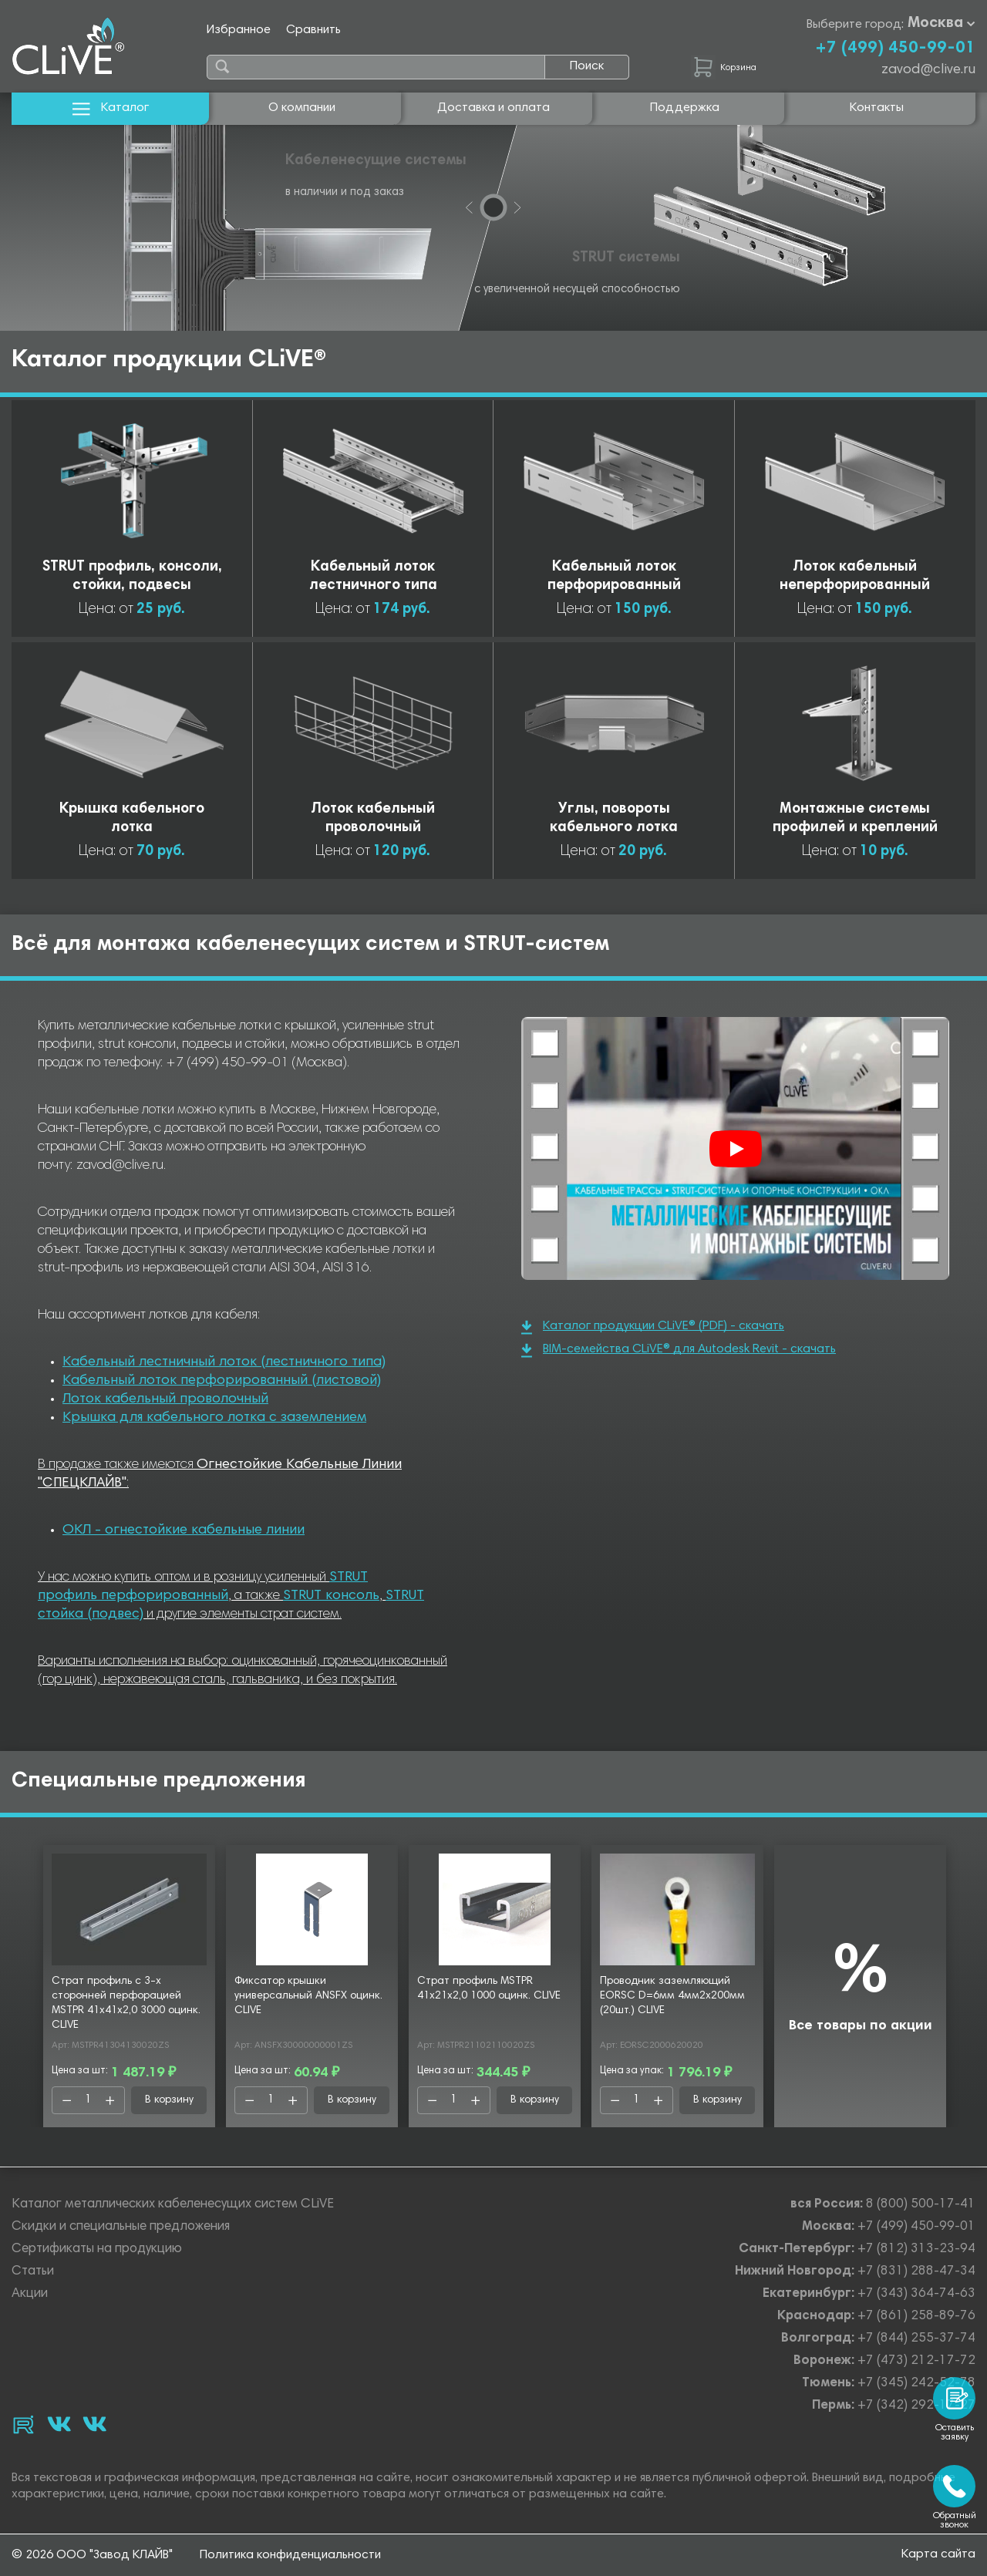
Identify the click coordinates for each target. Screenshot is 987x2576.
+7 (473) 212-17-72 (916, 2361)
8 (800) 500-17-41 (920, 2204)
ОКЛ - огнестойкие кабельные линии (183, 1530)
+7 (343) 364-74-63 (916, 2294)
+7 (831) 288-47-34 (916, 2271)
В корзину (169, 2100)
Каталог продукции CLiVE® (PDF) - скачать (652, 1327)
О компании (301, 108)
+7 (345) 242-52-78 (916, 2383)
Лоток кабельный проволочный (165, 1399)
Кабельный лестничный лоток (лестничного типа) (224, 1362)
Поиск (587, 66)
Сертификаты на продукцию (97, 2249)
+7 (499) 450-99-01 (895, 48)
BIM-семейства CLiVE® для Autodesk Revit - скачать (678, 1350)
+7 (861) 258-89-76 (916, 2316)
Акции (30, 2294)
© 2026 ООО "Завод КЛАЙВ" (92, 2555)
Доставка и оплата (493, 108)
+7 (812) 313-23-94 (916, 2249)
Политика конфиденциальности (290, 2555)
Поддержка (684, 108)
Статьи (33, 2271)
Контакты (877, 108)
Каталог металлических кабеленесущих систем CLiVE (173, 2204)
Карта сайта (938, 2554)
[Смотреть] (735, 1148)
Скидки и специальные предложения (121, 2227)
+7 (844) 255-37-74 (916, 2338)
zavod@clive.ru (928, 70)
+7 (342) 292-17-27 (916, 2406)
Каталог (110, 108)
